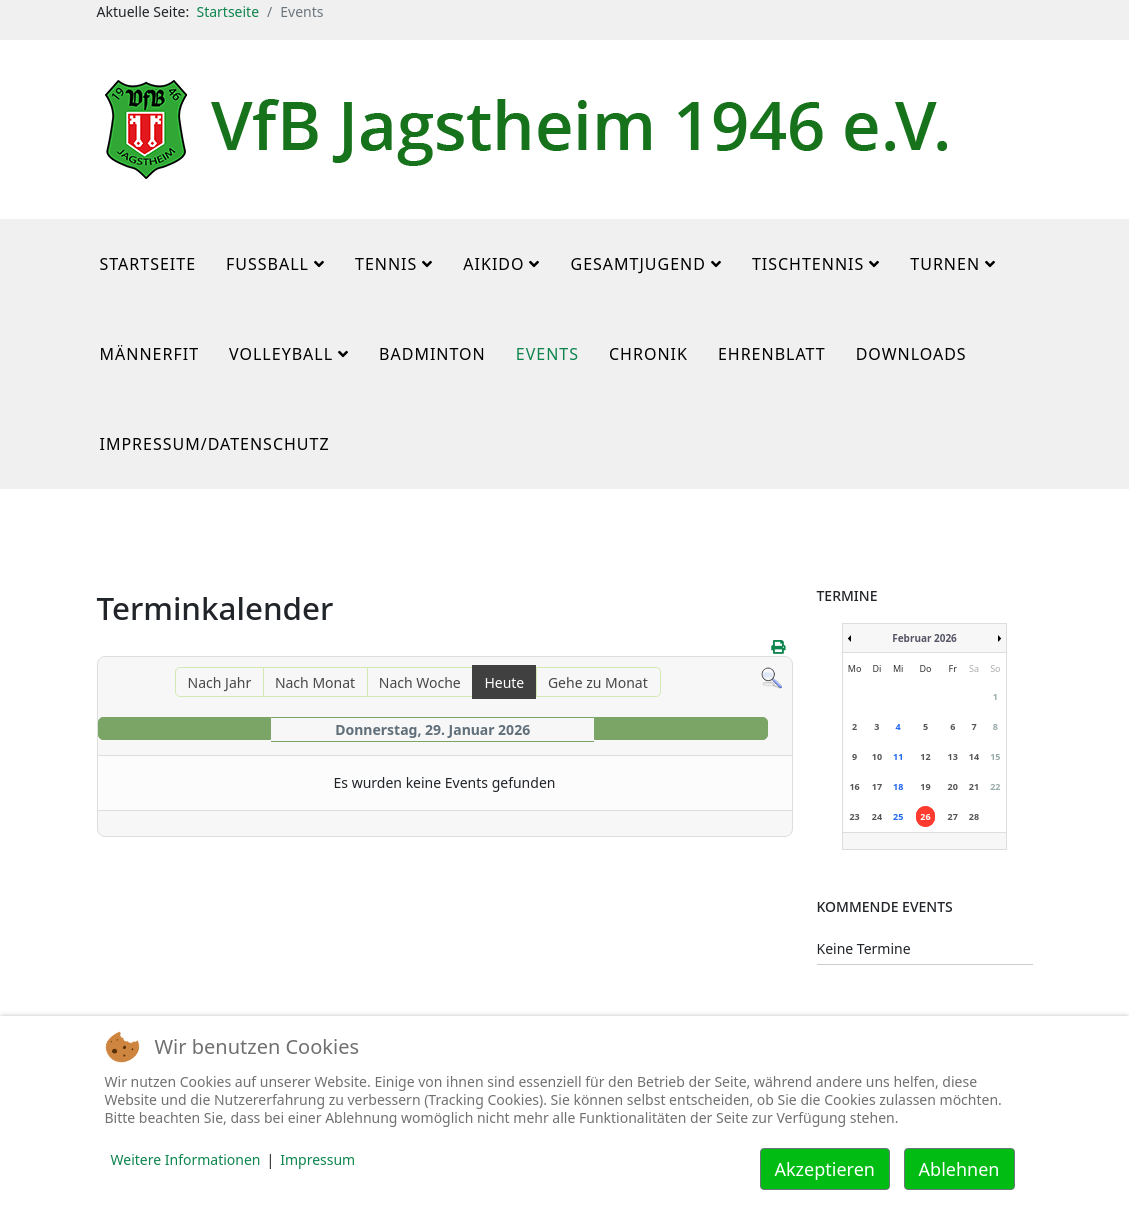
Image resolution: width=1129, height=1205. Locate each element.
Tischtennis (808, 264)
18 (898, 786)
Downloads (911, 354)
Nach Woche (420, 682)
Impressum (317, 1159)
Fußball (267, 264)
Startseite (227, 11)
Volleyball (281, 354)
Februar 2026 (924, 638)
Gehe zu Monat (598, 682)
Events (547, 354)
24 (877, 816)
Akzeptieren (825, 1169)
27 (953, 816)
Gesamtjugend (637, 264)
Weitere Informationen (186, 1159)
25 (898, 816)
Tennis (386, 264)
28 (974, 816)
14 (974, 756)
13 (953, 756)
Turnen (945, 264)
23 (854, 816)
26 (925, 816)
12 (925, 756)
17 (877, 786)
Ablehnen (959, 1169)
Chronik (648, 354)
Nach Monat (315, 682)
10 (877, 756)
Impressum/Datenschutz (215, 444)
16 (854, 786)
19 (925, 786)
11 (898, 756)
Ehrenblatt (772, 354)
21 (974, 786)
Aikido (493, 264)
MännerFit (150, 354)
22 (995, 786)
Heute (504, 682)
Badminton (432, 354)
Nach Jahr (220, 682)
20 (953, 786)
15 (995, 756)
